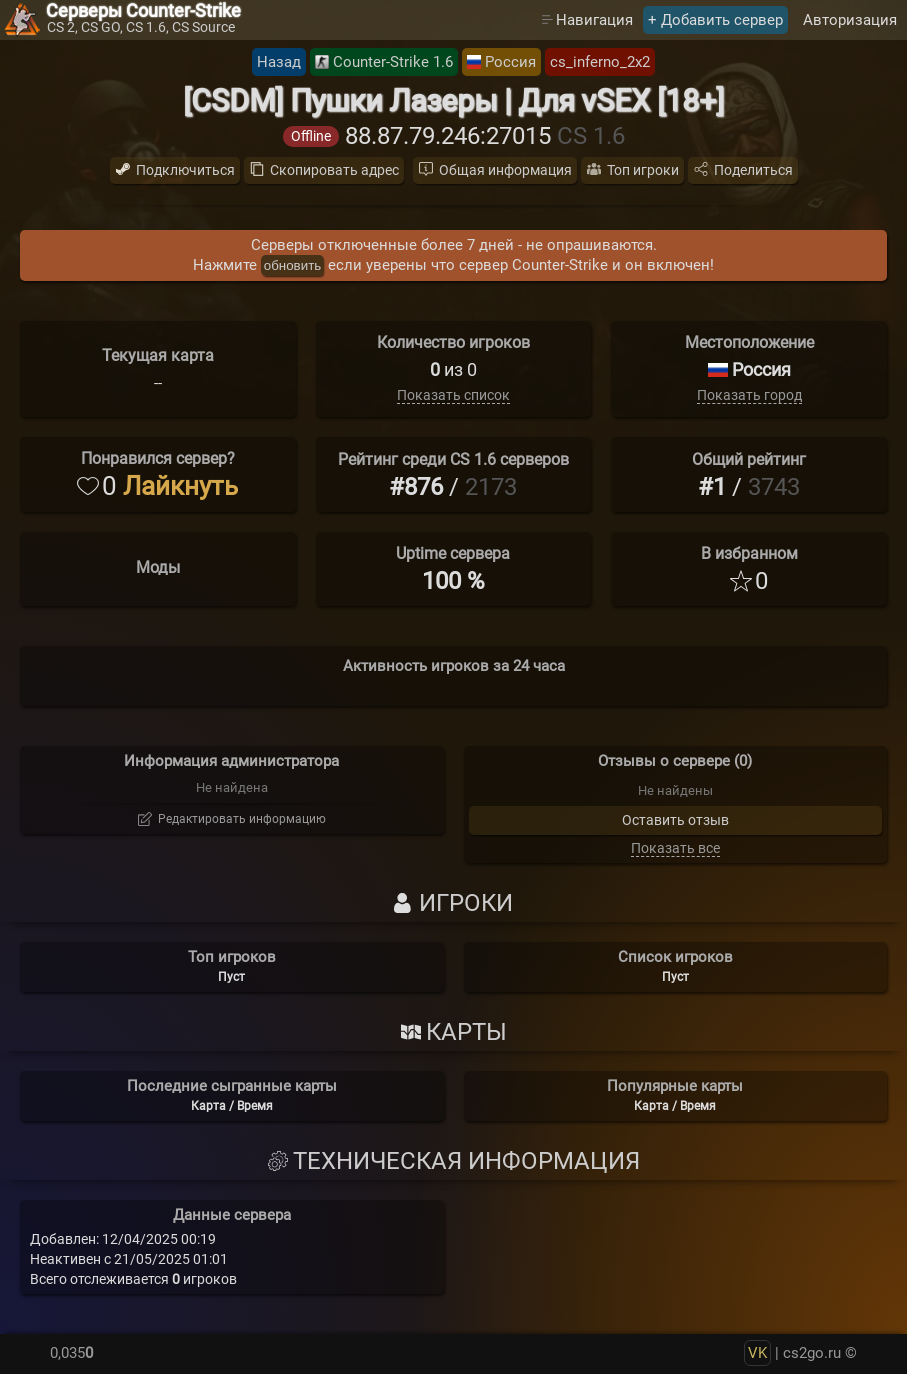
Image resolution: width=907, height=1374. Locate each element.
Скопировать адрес (334, 170)
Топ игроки (643, 170)
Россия (510, 62)
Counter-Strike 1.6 (393, 62)
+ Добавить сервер (715, 20)
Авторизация (850, 20)
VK (757, 1353)
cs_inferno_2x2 (600, 62)
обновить (292, 265)
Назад (279, 62)
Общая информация (505, 170)
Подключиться (185, 170)
